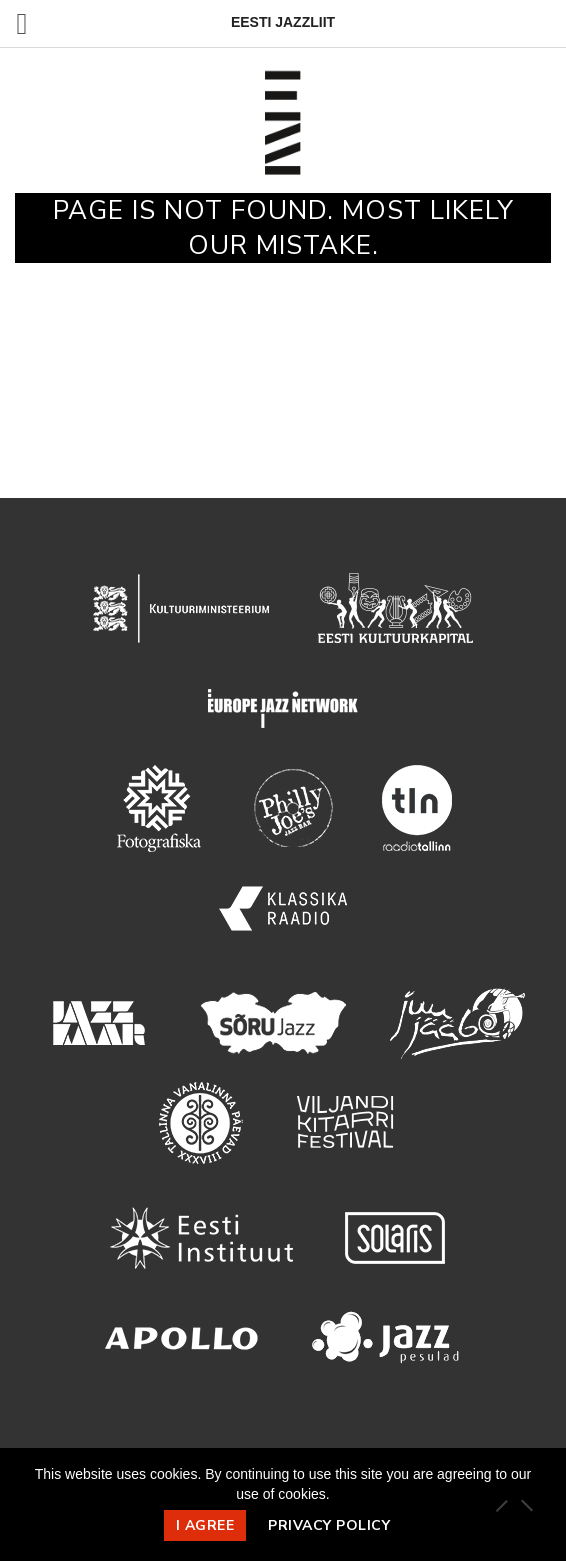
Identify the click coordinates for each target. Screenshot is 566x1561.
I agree (205, 1525)
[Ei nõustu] (526, 1505)
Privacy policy (329, 1525)
